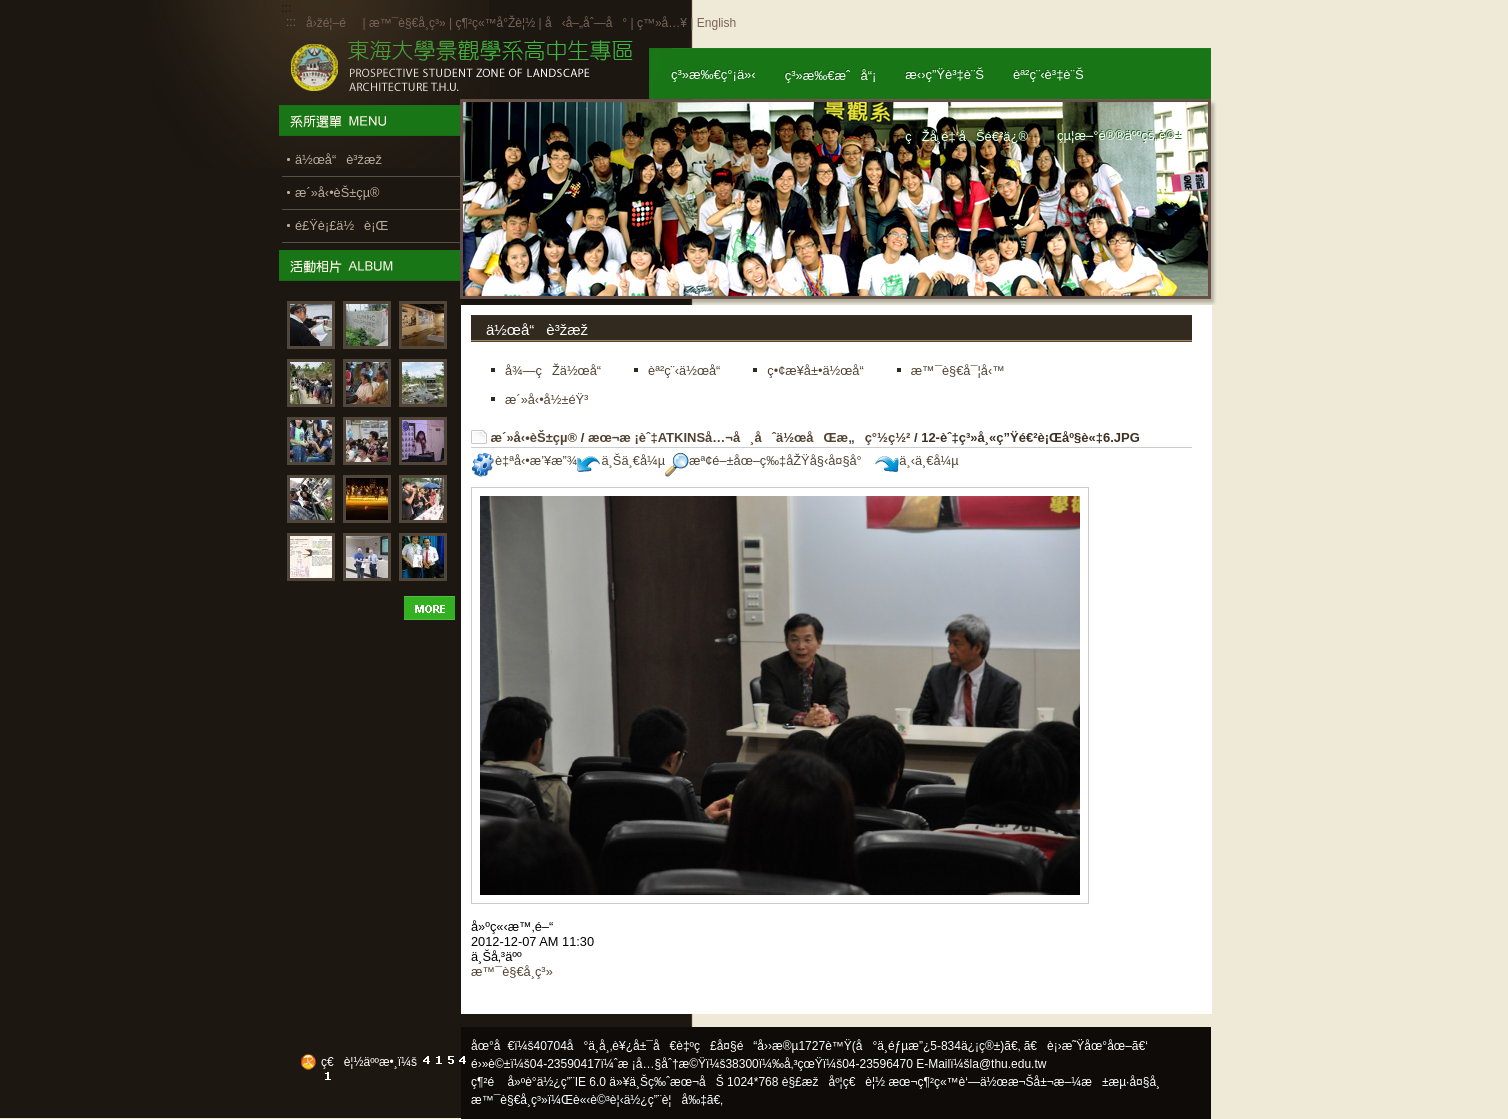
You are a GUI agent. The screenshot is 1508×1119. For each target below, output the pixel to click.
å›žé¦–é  (332, 23)
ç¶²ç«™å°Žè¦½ (495, 23)
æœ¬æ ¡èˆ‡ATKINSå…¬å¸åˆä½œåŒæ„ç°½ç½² (749, 437)
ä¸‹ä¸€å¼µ (916, 460)
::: (291, 22)
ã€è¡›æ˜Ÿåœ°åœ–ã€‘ (1086, 1046)
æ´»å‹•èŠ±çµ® (534, 437)
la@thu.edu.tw (1008, 1064)
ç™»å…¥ (662, 23)
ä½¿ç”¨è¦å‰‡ (665, 1100)
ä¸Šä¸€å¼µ (621, 460)
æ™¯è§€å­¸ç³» (409, 23)
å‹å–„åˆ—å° (586, 23)
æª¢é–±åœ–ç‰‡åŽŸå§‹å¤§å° (768, 460)
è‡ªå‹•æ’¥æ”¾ (524, 460)
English (716, 23)
